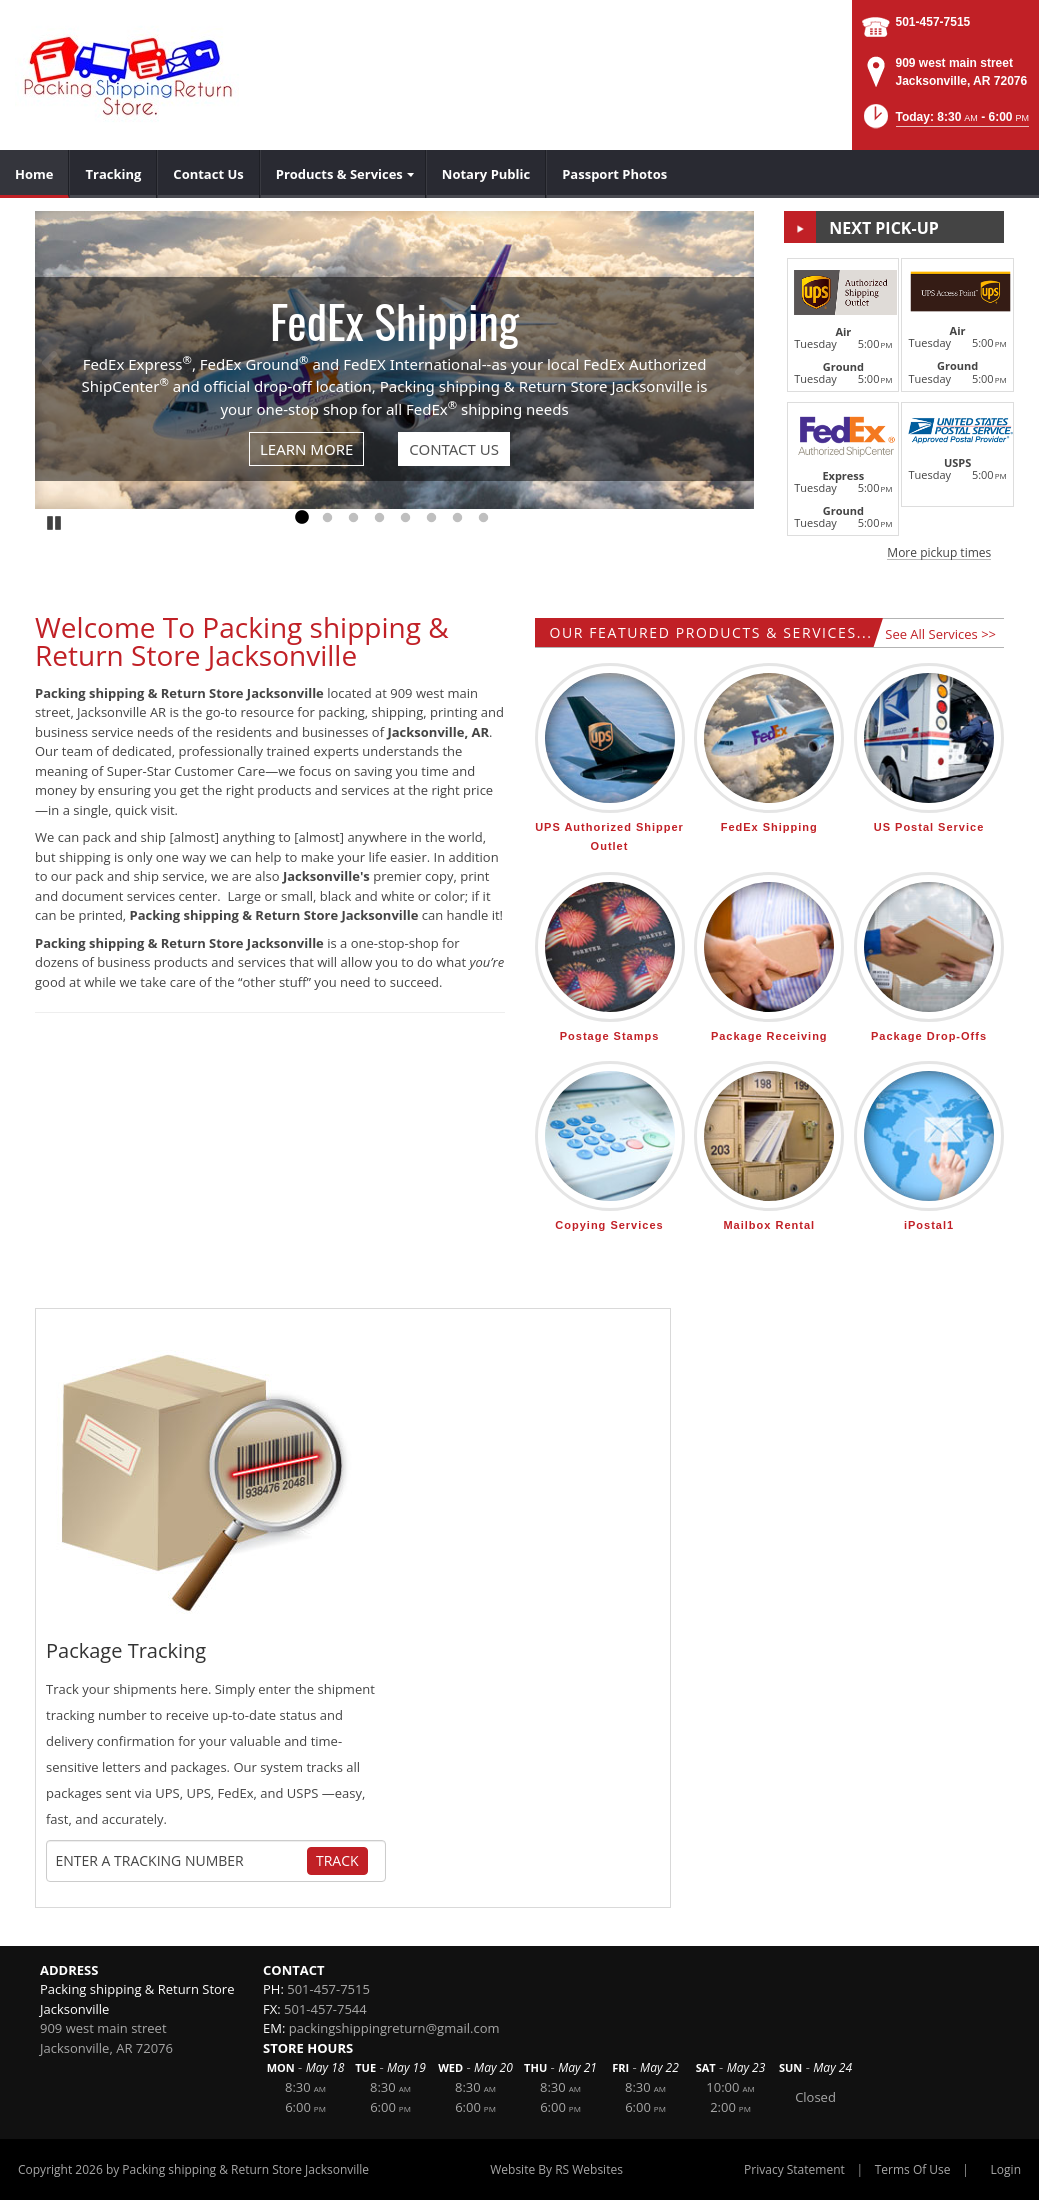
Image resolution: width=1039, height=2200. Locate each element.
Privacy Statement (794, 2169)
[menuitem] (34, 174)
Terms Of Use (913, 2169)
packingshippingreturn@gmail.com (394, 2028)
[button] (944, 122)
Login (1006, 2169)
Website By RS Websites (556, 2169)
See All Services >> (940, 634)
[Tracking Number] (181, 1861)
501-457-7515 (933, 22)
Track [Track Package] (337, 1860)
